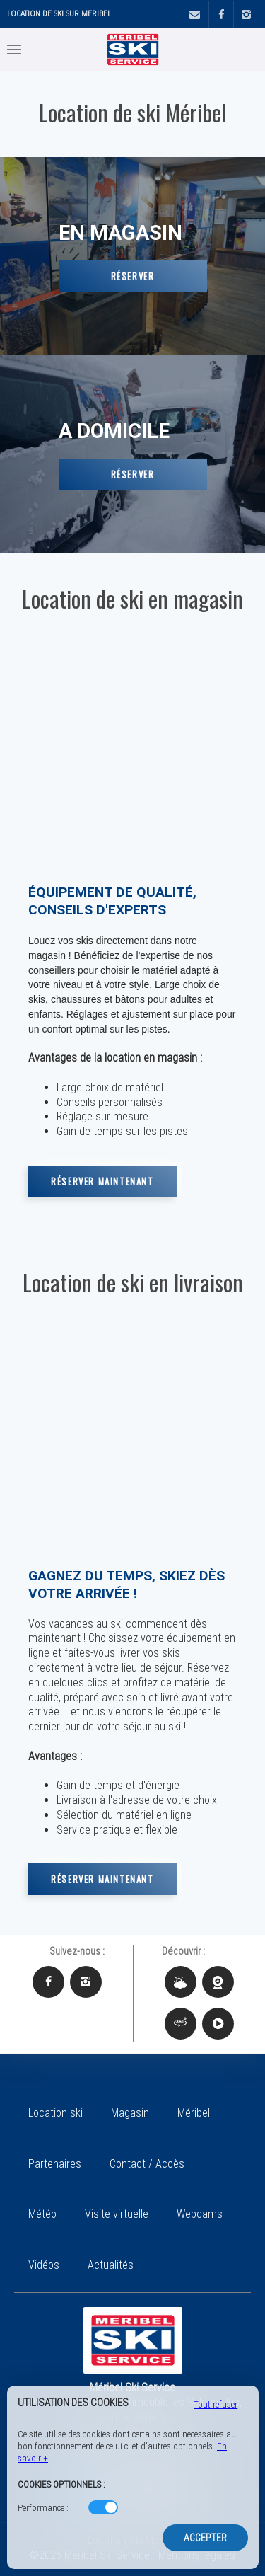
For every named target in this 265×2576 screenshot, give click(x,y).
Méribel (193, 2113)
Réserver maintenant (102, 1181)
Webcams (200, 2214)
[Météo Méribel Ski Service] (180, 1982)
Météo (42, 2214)
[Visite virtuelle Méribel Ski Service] (180, 2024)
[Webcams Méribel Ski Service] (218, 1982)
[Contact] (194, 15)
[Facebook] (220, 15)
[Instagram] (245, 15)
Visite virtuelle (116, 2214)
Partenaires (54, 2163)
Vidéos (43, 2265)
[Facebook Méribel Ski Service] (48, 1982)
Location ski (55, 2113)
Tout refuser (215, 2404)
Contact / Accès (147, 2163)
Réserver (133, 276)
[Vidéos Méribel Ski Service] (218, 2024)
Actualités (111, 2265)
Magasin (130, 2113)
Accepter (205, 2537)
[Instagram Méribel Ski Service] (86, 1982)
